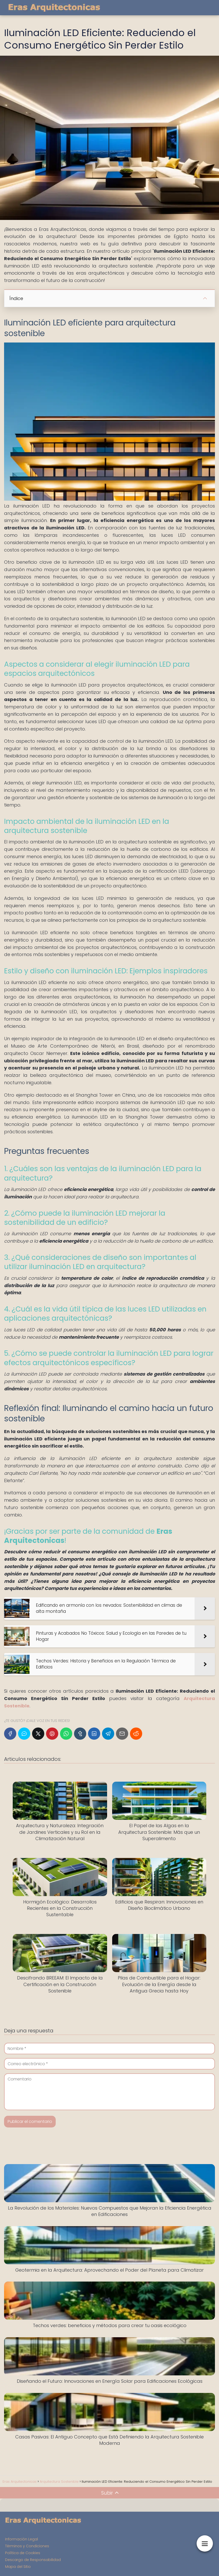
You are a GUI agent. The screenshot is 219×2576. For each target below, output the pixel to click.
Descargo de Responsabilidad (33, 2559)
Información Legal (21, 2539)
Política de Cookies (22, 2552)
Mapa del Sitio (18, 2566)
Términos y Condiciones (27, 2546)
